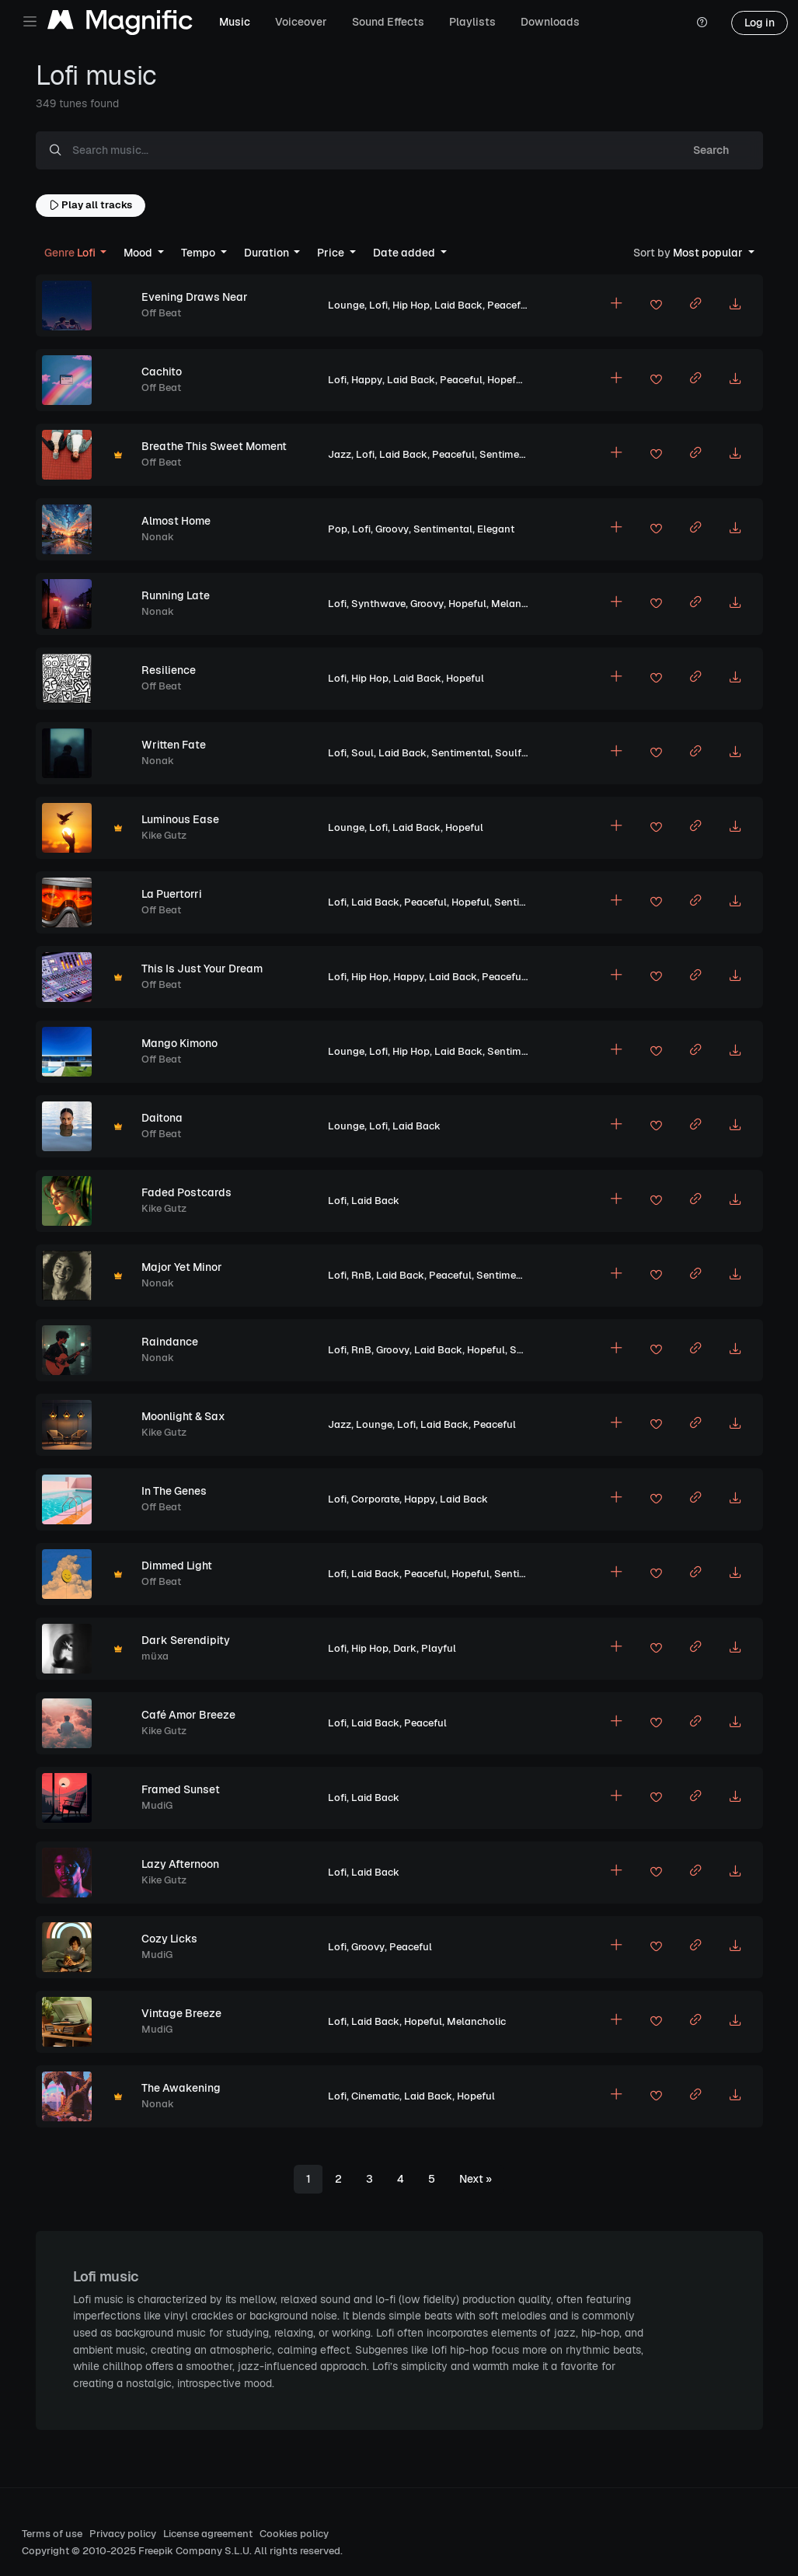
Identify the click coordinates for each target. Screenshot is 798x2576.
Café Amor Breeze (188, 1715)
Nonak (157, 536)
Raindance (169, 1342)
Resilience (168, 670)
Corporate (375, 1499)
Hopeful (506, 379)
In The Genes (174, 1491)
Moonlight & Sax (183, 1416)
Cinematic (375, 2096)
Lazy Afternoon (180, 1864)
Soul (362, 752)
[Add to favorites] (655, 307)
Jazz (339, 454)
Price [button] (332, 253)
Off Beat (161, 312)
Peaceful (508, 305)
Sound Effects (388, 22)
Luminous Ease (180, 819)
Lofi (378, 305)
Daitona (162, 1118)
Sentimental (508, 454)
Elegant (495, 529)
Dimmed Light (176, 1565)
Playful (438, 1648)
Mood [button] (139, 253)
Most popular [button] (689, 253)
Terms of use (52, 2533)
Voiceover (301, 22)
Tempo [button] (199, 253)
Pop (337, 529)
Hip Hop (411, 305)
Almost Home (176, 521)
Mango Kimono (179, 1043)
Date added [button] (405, 253)
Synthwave (378, 603)
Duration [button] (267, 253)
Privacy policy (122, 2533)
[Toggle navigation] (29, 21)
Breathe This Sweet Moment (214, 446)
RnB (361, 1275)
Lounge (346, 305)
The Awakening (181, 2088)
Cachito (161, 372)
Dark (404, 1648)
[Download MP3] (735, 305)
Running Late (175, 595)
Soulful (513, 752)
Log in (759, 23)
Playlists (472, 22)
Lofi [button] (71, 253)
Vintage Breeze (181, 2013)
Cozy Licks (169, 1939)
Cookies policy (294, 2533)
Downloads (550, 22)
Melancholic (520, 603)
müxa (155, 1656)
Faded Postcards (186, 1192)
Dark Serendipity (185, 1640)
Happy (366, 379)
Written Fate (173, 745)
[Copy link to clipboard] (695, 305)
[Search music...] (366, 151)
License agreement (208, 2533)
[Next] (475, 2179)
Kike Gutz (163, 835)
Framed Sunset (180, 1789)
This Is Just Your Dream (202, 969)
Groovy (392, 529)
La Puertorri (171, 894)
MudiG (156, 1805)
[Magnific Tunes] (120, 23)
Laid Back (458, 305)
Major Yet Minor (181, 1267)
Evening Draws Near (194, 297)
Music (234, 22)
